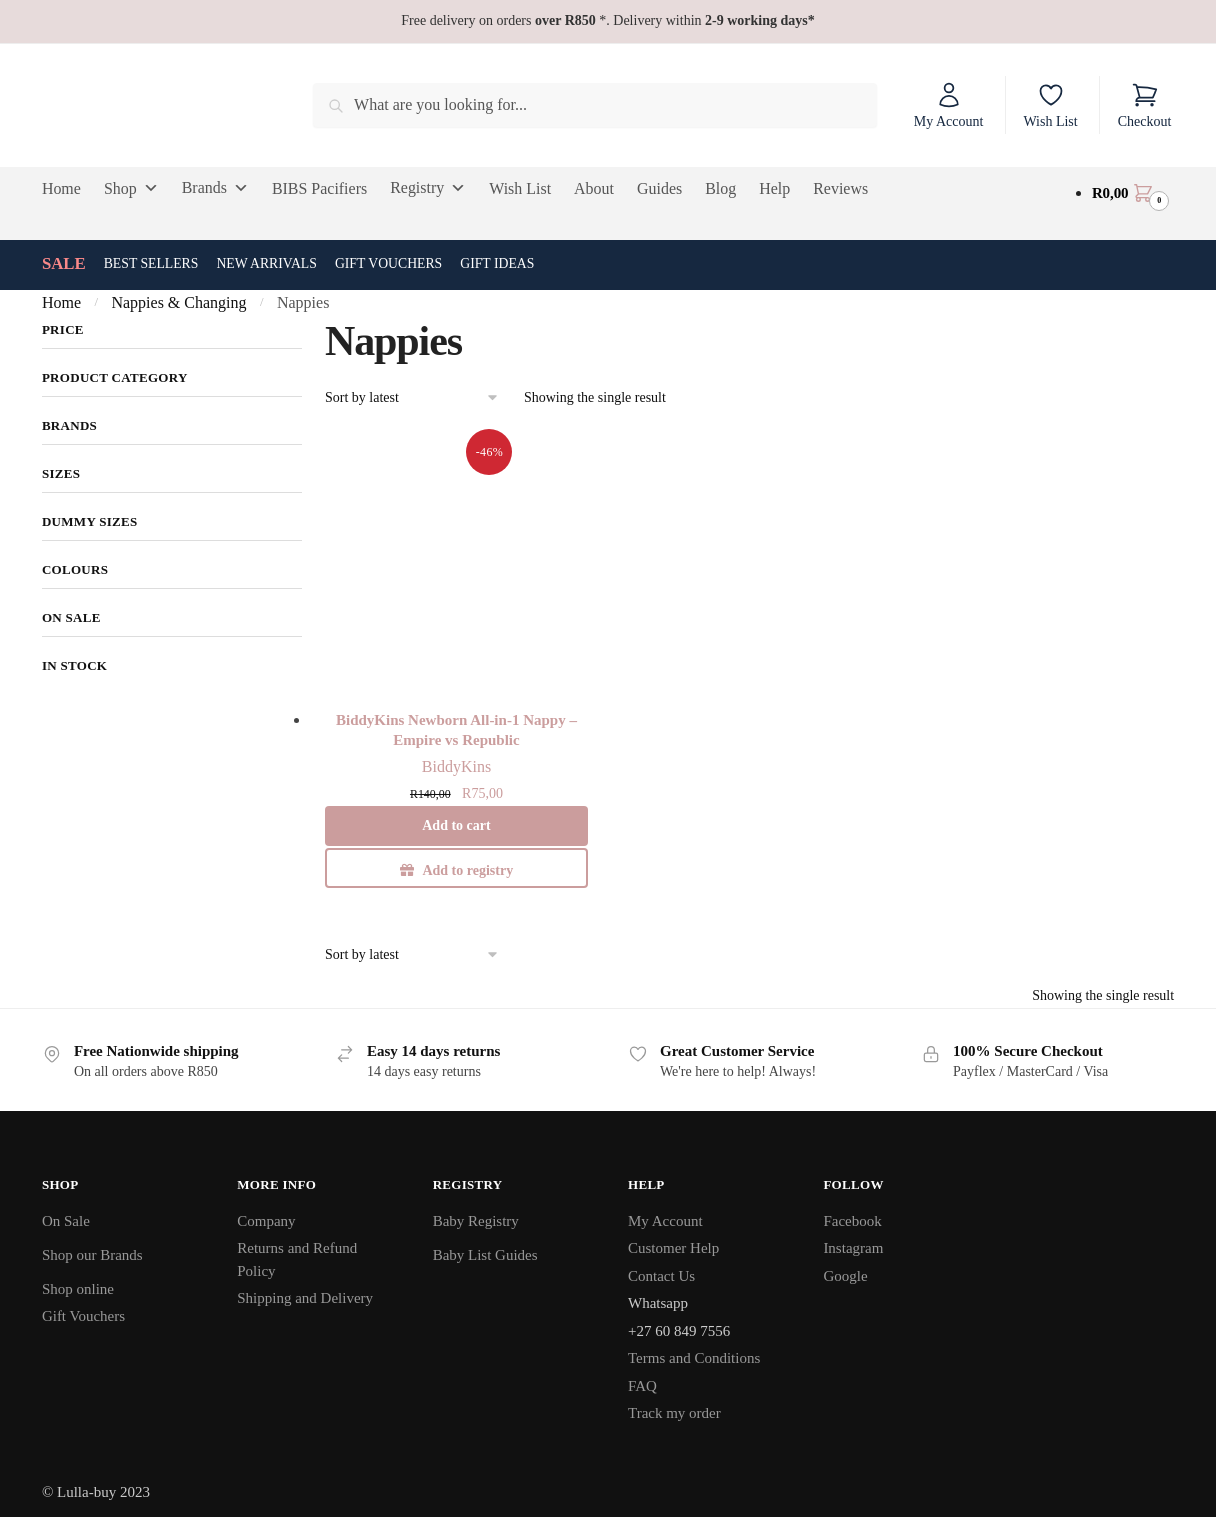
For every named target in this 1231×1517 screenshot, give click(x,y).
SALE (64, 263)
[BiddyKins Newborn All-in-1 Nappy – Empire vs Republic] (456, 565)
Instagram (853, 1248)
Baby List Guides (485, 1255)
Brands (215, 188)
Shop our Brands (92, 1255)
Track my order (674, 1413)
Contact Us (661, 1276)
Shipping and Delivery (305, 1298)
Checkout (1145, 105)
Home (61, 302)
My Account (949, 105)
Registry (428, 188)
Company (266, 1221)
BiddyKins (456, 766)
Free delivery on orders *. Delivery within (607, 20)
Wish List (1050, 105)
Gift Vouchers (388, 263)
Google (845, 1276)
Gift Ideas (497, 263)
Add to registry (467, 870)
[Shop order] (412, 398)
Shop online (78, 1289)
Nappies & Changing (178, 302)
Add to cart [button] (456, 825)
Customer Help (673, 1248)
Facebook (852, 1221)
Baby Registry (476, 1221)
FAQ (642, 1386)
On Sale (66, 1221)
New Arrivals (266, 263)
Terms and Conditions (694, 1358)
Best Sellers (151, 263)
